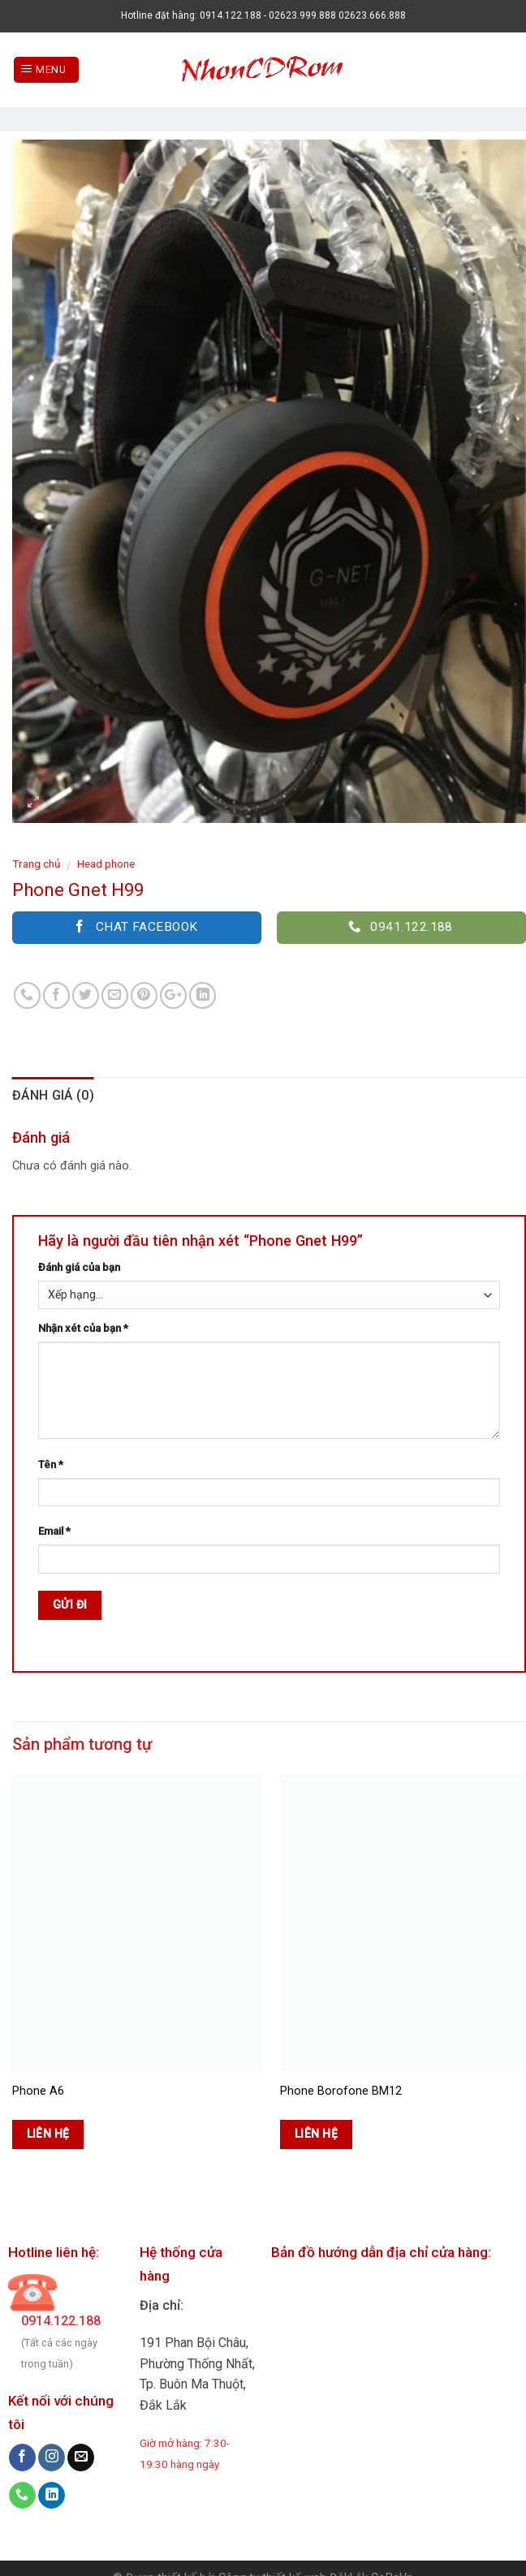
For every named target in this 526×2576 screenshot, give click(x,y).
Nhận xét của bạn (83, 1328)
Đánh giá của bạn (79, 1267)
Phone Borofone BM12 (341, 2091)
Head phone (106, 863)
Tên (50, 1464)
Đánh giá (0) (53, 1095)
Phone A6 (38, 2091)
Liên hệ (48, 2133)
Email (54, 1531)
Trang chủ (36, 863)
